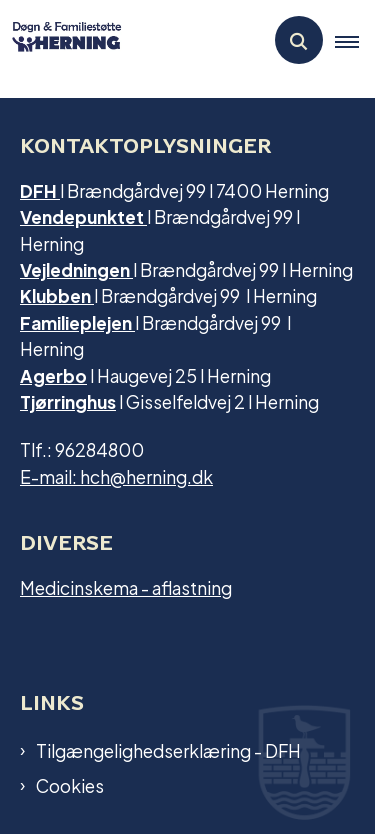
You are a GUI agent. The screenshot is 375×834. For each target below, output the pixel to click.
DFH (40, 189)
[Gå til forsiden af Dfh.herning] (61, 39)
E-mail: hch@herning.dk (116, 475)
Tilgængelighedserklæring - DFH (168, 750)
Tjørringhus (68, 400)
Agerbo (53, 374)
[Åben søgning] (299, 40)
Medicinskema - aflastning (126, 586)
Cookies (70, 785)
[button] (355, 41)
